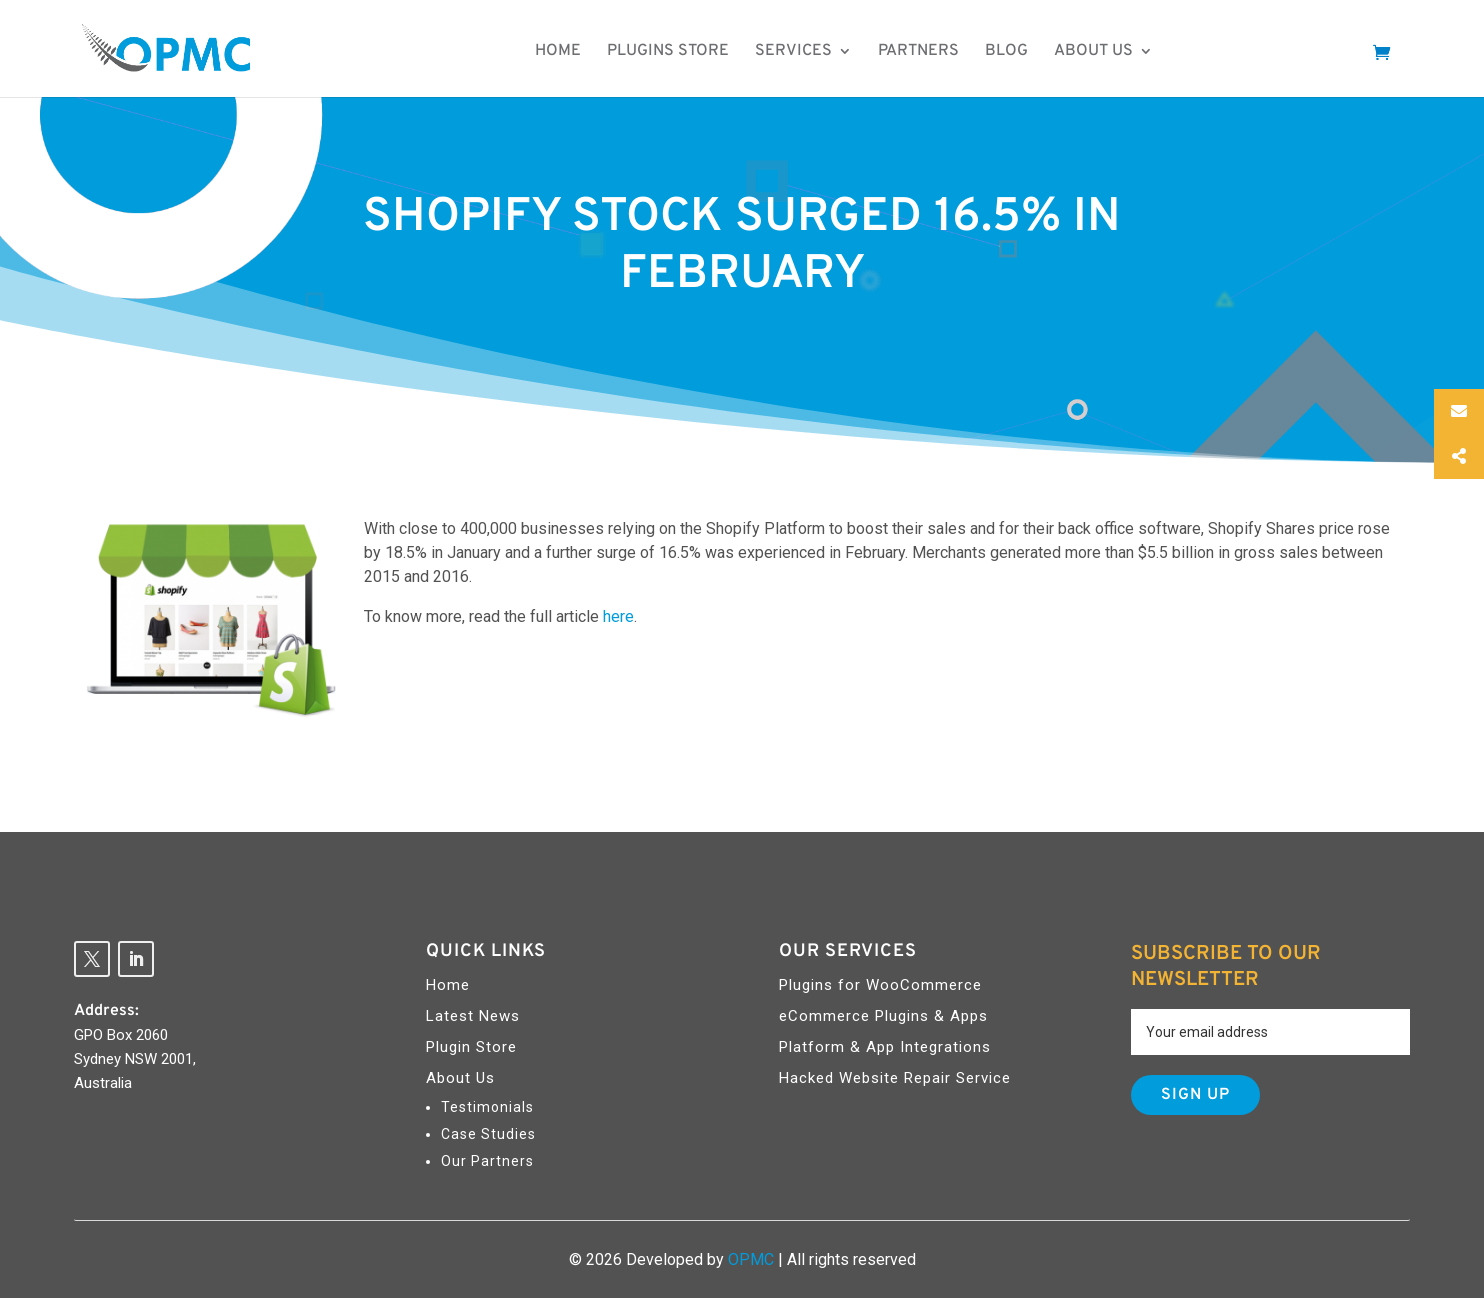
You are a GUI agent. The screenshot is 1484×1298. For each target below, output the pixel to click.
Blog (1022, 53)
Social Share (1413, 456)
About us (1109, 53)
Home (574, 53)
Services (809, 53)
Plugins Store (684, 53)
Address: (106, 1011)
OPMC (751, 1259)
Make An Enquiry (1271, 54)
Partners (934, 53)
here (618, 616)
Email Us (1400, 411)
